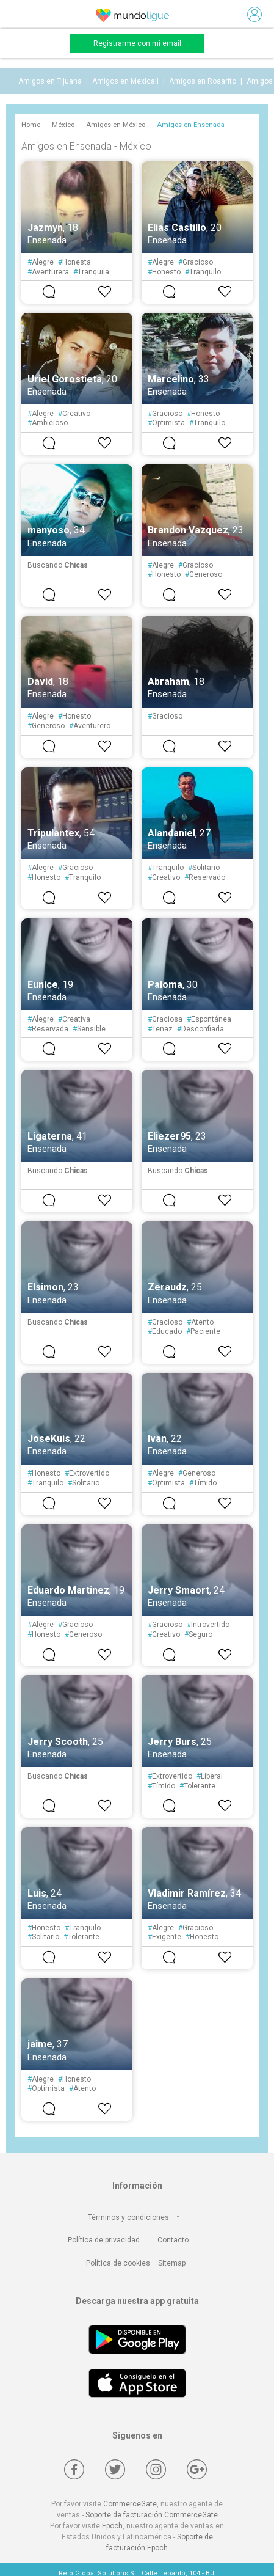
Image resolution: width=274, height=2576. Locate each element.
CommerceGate (130, 2504)
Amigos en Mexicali (125, 81)
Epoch (112, 2526)
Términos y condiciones (128, 2217)
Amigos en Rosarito (202, 81)
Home (30, 125)
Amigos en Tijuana (50, 81)
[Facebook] (74, 2469)
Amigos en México (115, 125)
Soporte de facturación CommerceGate (151, 2515)
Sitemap (172, 2263)
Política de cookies (118, 2263)
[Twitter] (115, 2469)
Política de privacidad (104, 2240)
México (63, 125)
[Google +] (197, 2469)
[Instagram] (156, 2469)
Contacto (173, 2240)
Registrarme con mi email (137, 43)
